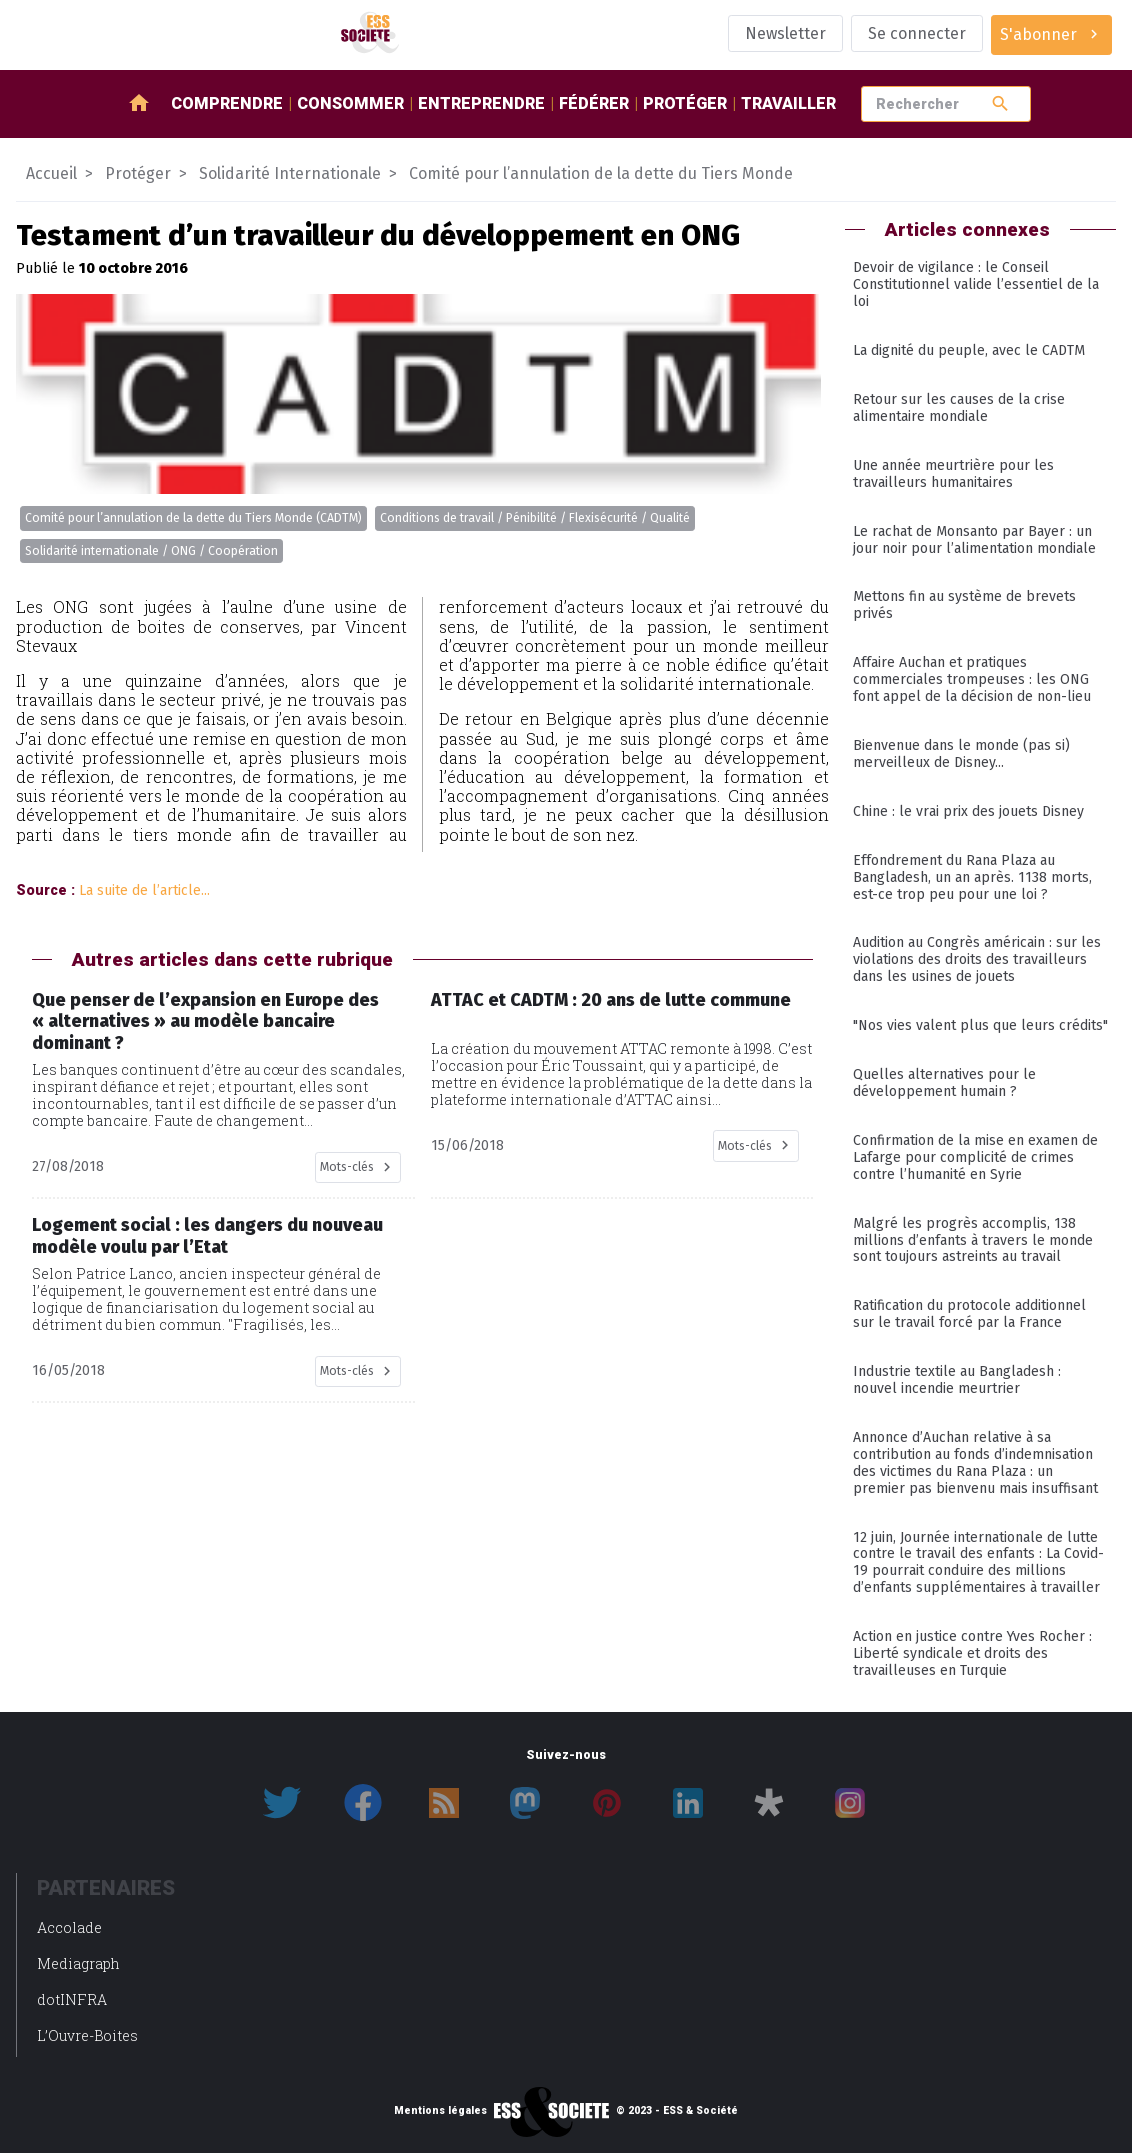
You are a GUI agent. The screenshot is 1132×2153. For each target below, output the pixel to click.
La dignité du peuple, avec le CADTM (969, 350)
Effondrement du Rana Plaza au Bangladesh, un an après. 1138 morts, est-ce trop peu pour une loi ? (972, 877)
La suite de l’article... (144, 890)
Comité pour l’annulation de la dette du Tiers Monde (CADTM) (193, 518)
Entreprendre (481, 103)
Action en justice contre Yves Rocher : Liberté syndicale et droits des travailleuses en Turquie (972, 1653)
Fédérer (594, 103)
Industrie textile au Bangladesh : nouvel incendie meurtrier (957, 1380)
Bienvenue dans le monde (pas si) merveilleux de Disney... (961, 754)
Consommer (350, 103)
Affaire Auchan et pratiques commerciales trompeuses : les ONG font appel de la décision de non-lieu (972, 679)
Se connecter (917, 33)
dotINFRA (72, 1999)
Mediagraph (78, 1963)
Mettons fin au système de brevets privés (964, 605)
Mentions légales (440, 2111)
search (1000, 103)
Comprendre (227, 103)
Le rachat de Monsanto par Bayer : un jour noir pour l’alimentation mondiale (974, 540)
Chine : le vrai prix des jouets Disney (968, 811)
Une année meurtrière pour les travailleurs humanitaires (953, 474)
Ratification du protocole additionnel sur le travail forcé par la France (969, 1314)
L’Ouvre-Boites (87, 2035)
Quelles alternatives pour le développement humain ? (944, 1083)
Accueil (51, 173)
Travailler (788, 103)
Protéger (685, 103)
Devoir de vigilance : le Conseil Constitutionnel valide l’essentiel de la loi (976, 284)
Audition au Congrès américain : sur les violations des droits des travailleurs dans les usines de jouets (977, 959)
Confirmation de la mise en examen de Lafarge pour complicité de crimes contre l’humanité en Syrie (975, 1157)
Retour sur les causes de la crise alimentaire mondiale (959, 408)
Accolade (69, 1927)
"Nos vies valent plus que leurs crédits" (980, 1025)
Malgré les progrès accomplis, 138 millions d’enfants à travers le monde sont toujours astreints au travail (973, 1240)
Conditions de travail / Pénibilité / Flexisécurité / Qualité (535, 518)
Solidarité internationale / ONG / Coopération (151, 551)
